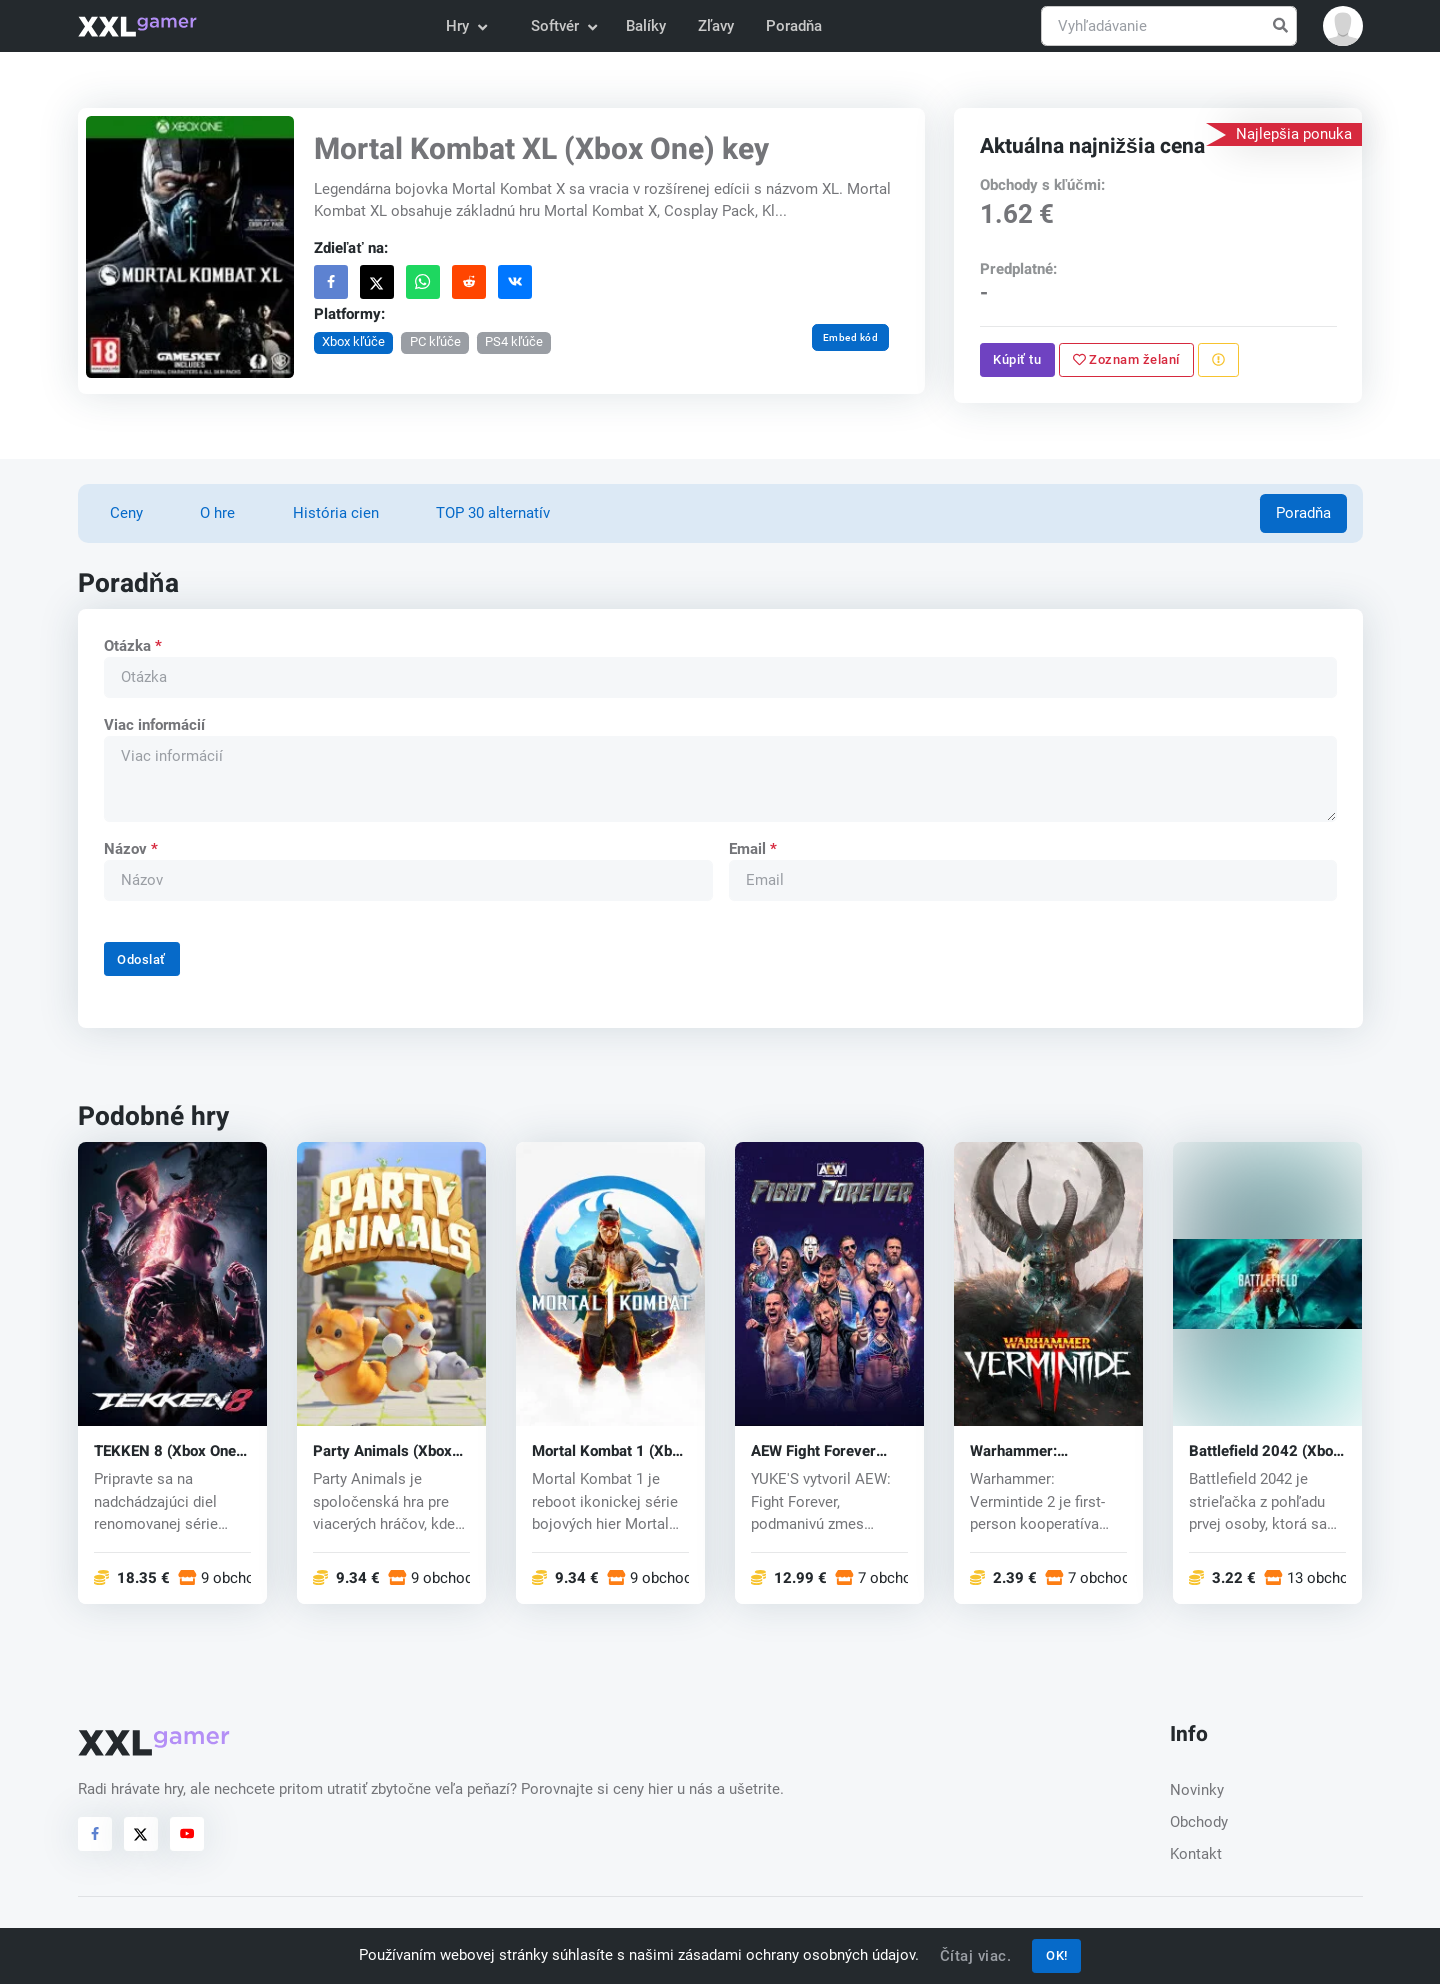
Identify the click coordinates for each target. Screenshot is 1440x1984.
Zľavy (716, 26)
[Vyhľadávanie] (1169, 26)
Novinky (1197, 1790)
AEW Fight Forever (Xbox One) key (813, 1451)
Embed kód (850, 337)
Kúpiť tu (1018, 359)
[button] (1343, 26)
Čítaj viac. (976, 1956)
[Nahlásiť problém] (1218, 360)
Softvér (563, 26)
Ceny (126, 513)
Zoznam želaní (1126, 359)
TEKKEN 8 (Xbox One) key (167, 1451)
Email (752, 849)
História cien (336, 513)
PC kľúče (434, 341)
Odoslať (141, 959)
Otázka (132, 646)
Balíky (646, 26)
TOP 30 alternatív (493, 513)
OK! (1057, 1955)
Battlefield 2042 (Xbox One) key (1265, 1451)
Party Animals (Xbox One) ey (382, 1451)
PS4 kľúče (514, 341)
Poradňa (794, 26)
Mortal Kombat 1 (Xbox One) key (610, 1451)
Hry (465, 26)
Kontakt (1196, 1854)
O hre (217, 513)
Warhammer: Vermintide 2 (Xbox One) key (1035, 1451)
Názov (130, 849)
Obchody (1199, 1822)
